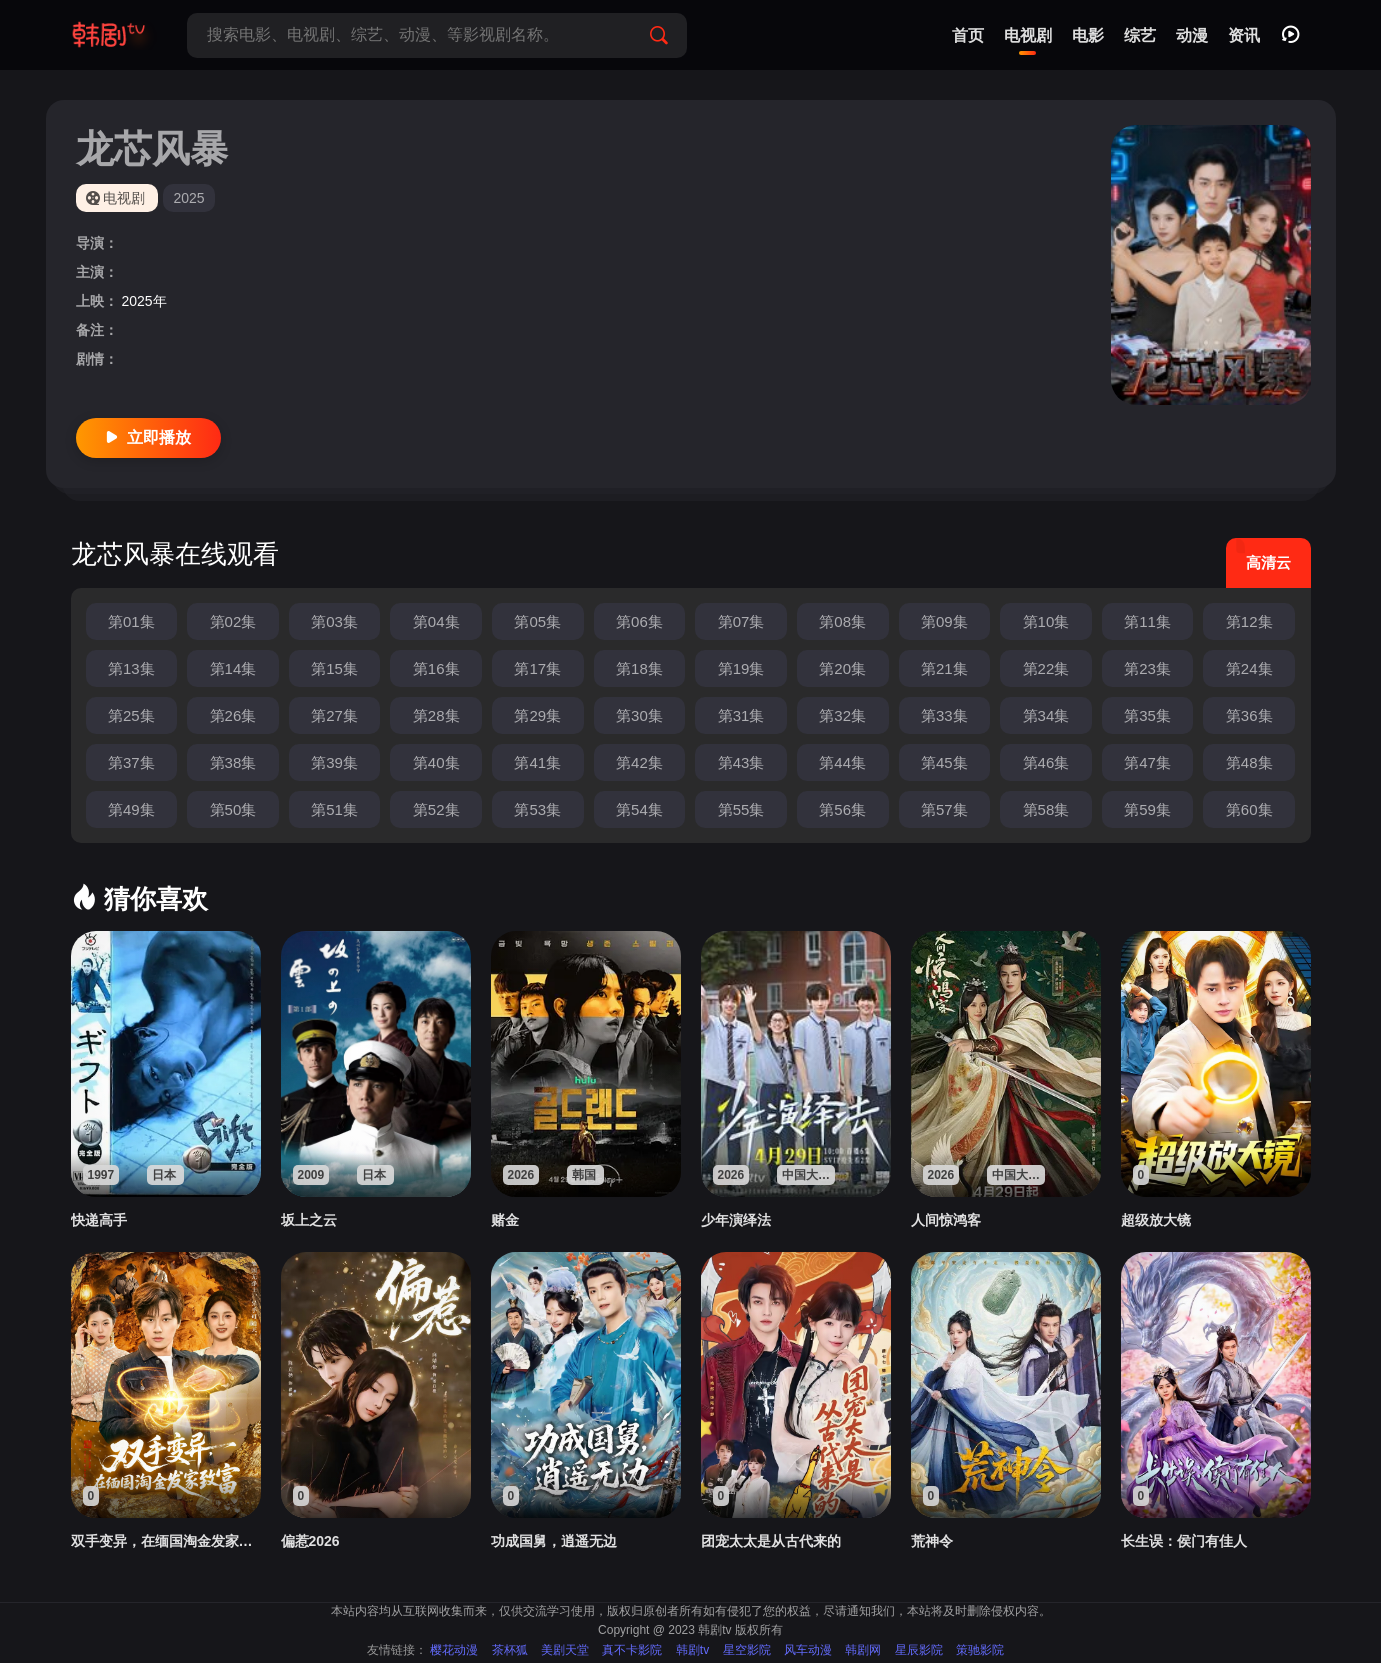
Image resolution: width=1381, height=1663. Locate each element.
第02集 (233, 621)
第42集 (639, 762)
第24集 (1249, 668)
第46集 (1046, 762)
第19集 (741, 668)
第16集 (436, 668)
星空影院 (747, 1650)
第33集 (944, 715)
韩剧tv (692, 1650)
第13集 (131, 668)
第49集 (131, 809)
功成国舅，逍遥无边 (554, 1541)
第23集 (1147, 668)
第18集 (639, 668)
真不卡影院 (632, 1650)
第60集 (1249, 809)
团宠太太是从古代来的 (771, 1541)
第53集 (537, 809)
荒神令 (932, 1541)
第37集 (131, 762)
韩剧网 (863, 1650)
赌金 (505, 1220)
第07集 (741, 621)
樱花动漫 (454, 1650)
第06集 (639, 621)
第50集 (233, 809)
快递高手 (99, 1220)
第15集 (334, 668)
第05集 (537, 621)
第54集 (639, 809)
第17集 (537, 668)
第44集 (842, 762)
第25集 (131, 715)
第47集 (1147, 762)
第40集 (436, 762)
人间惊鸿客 (946, 1220)
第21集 (944, 668)
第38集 (233, 762)
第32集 (842, 715)
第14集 (233, 668)
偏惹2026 (310, 1541)
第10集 (1046, 621)
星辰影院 (919, 1650)
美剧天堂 (565, 1650)
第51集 (334, 809)
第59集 (1147, 809)
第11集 (1147, 621)
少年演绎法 (736, 1220)
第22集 (1046, 668)
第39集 (334, 762)
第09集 (944, 621)
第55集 (741, 809)
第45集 (944, 762)
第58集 (1046, 809)
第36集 (1249, 715)
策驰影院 (980, 1650)
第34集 (1046, 715)
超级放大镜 (1156, 1220)
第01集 (131, 621)
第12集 (1249, 621)
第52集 (436, 809)
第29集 (537, 715)
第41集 (537, 762)
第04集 (436, 621)
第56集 (842, 809)
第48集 (1249, 762)
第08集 (842, 621)
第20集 (842, 668)
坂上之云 (309, 1220)
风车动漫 (808, 1650)
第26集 (233, 715)
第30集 (639, 715)
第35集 (1147, 715)
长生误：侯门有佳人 (1184, 1541)
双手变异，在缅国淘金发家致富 (166, 1541)
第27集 (334, 715)
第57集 (944, 809)
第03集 (334, 621)
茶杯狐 (510, 1650)
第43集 (741, 762)
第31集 (741, 715)
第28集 (436, 715)
